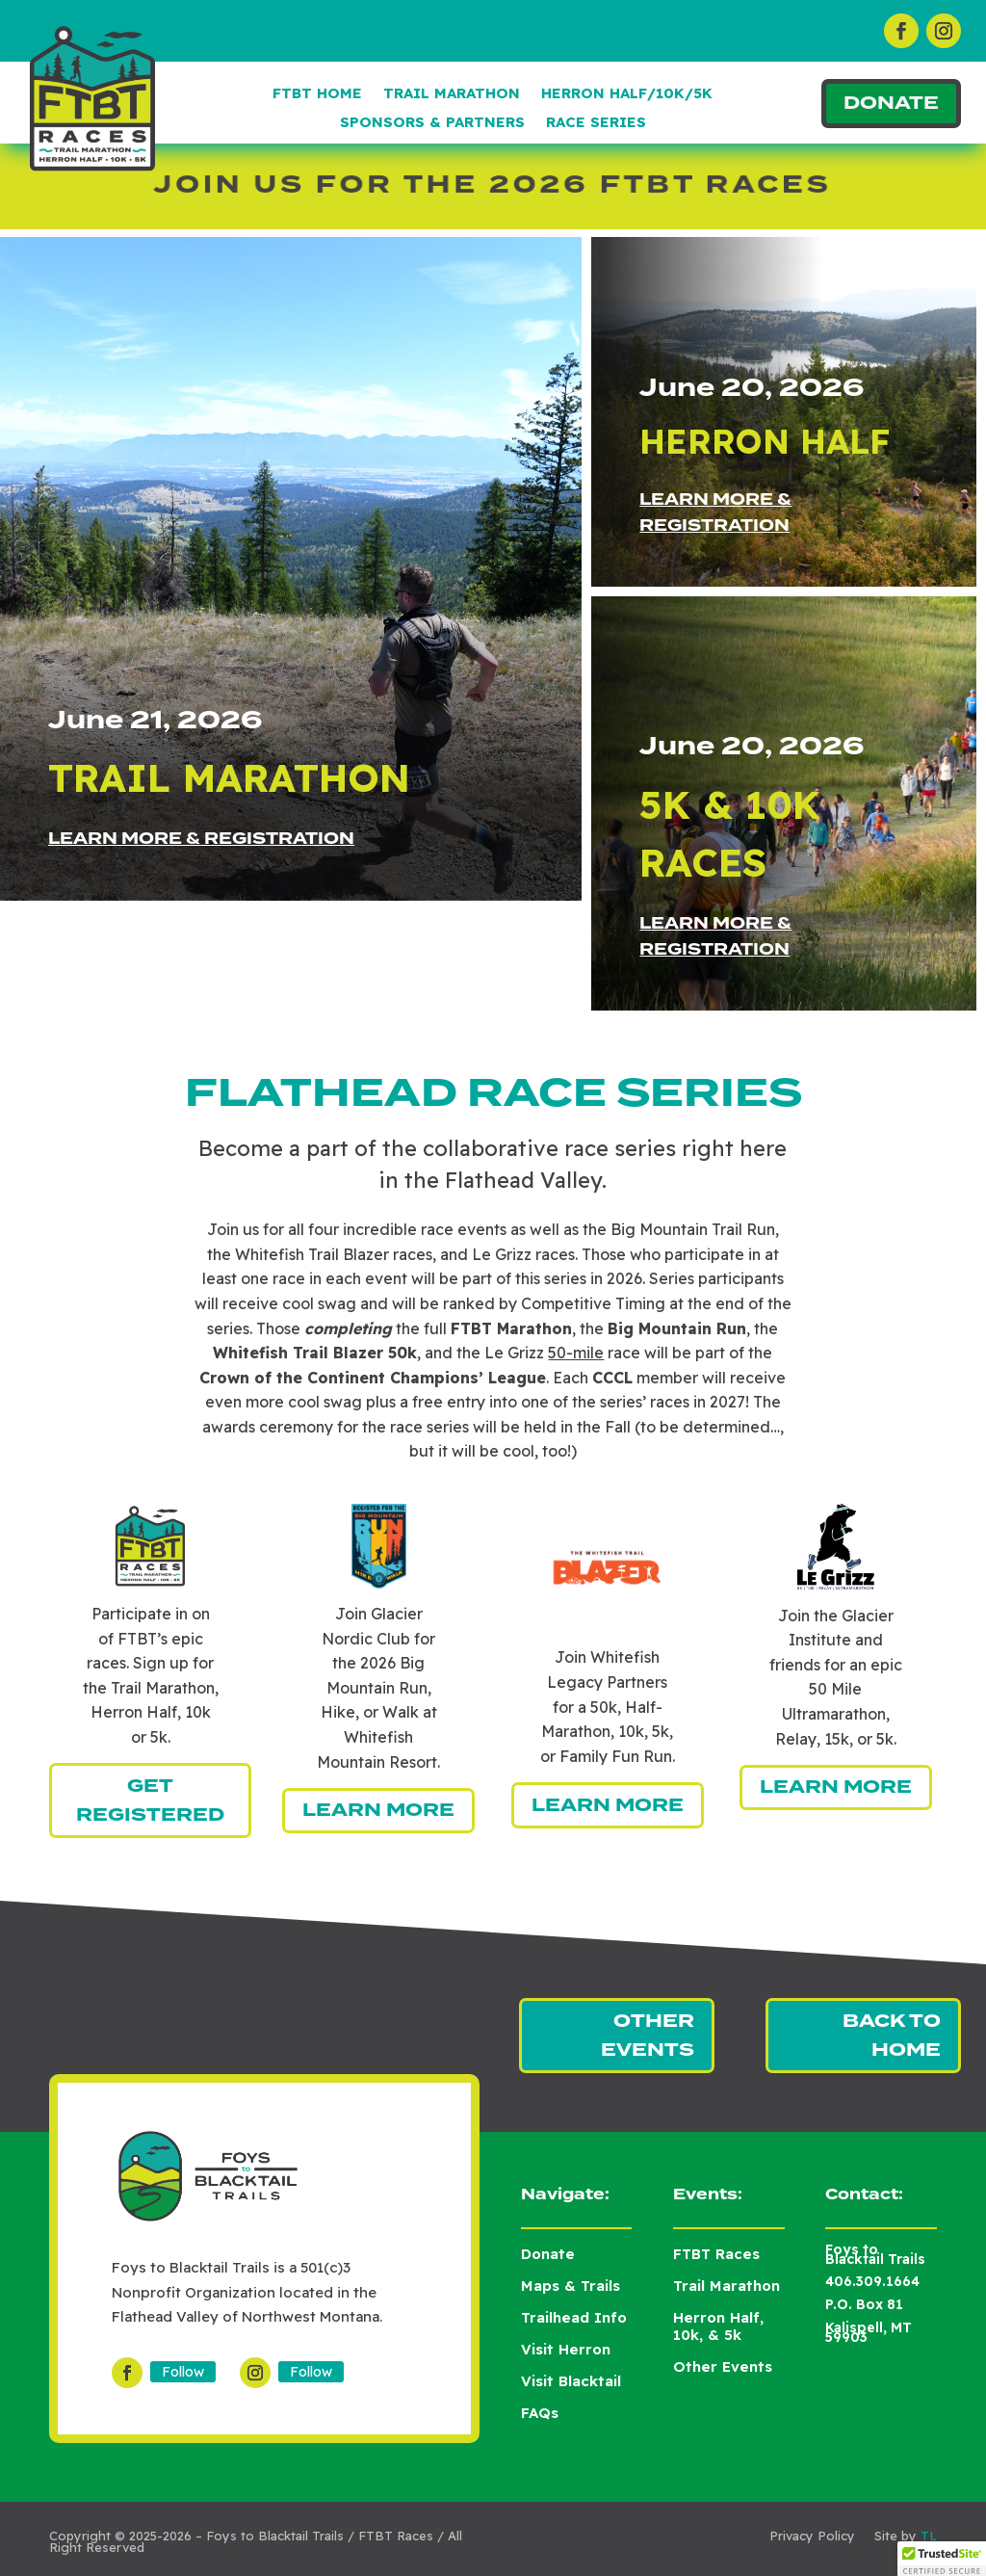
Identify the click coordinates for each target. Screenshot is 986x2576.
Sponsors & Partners (432, 123)
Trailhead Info (574, 2317)
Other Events (647, 2036)
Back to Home (892, 2036)
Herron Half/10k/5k (627, 94)
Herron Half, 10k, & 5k (718, 2326)
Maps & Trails (570, 2285)
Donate (891, 103)
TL (929, 2535)
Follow (183, 2371)
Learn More (378, 1810)
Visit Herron (565, 2349)
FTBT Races (716, 2254)
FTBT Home (317, 94)
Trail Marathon (451, 94)
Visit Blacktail (571, 2381)
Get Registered (150, 1801)
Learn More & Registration (201, 839)
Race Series (596, 123)
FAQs (539, 2413)
